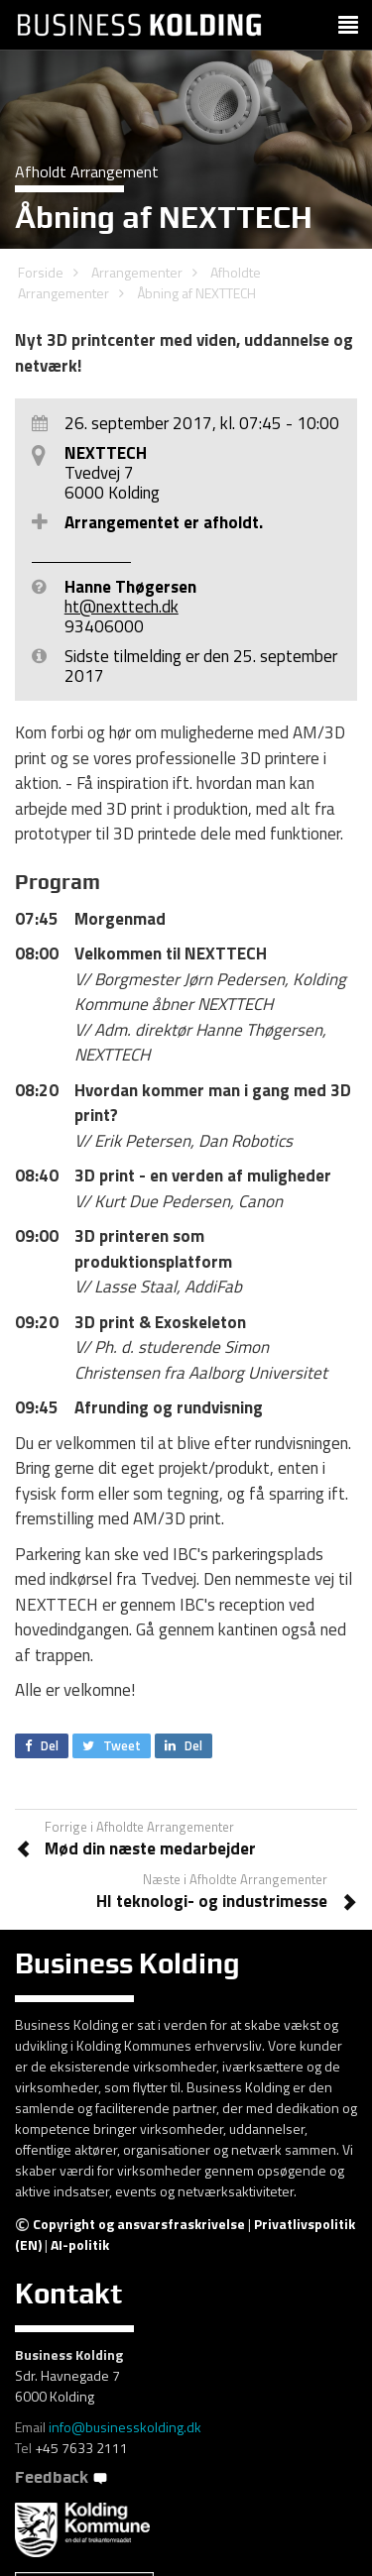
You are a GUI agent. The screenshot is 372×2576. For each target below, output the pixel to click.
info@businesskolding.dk (125, 2426)
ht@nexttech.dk (121, 606)
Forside (40, 272)
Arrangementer (137, 272)
